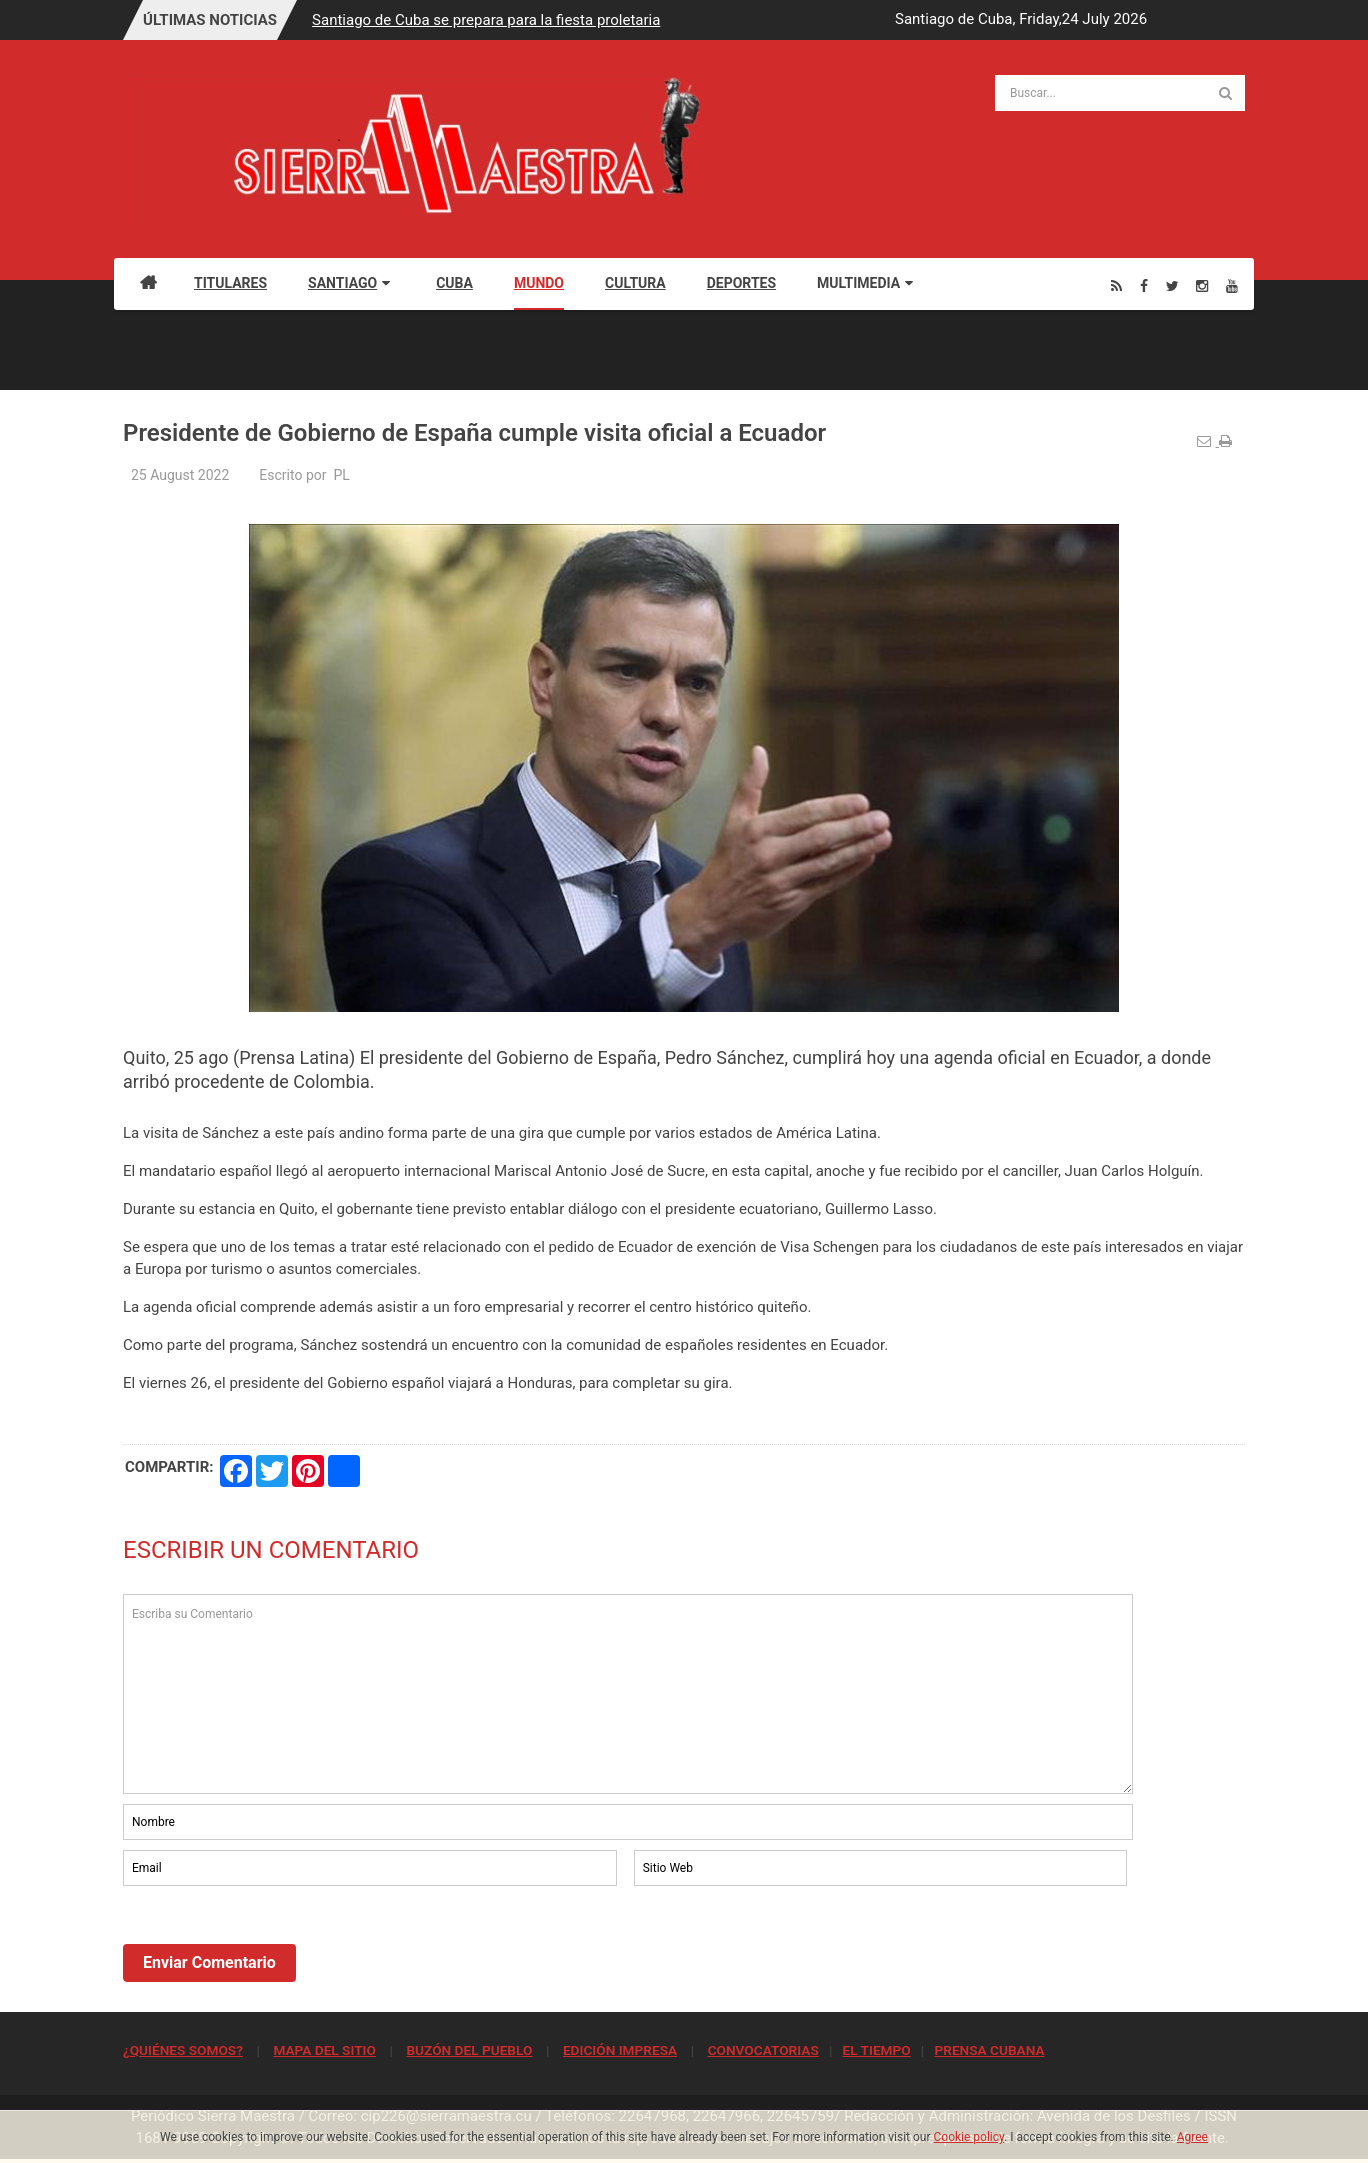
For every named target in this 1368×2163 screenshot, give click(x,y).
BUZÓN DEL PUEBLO (469, 2050)
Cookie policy (969, 2137)
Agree (1192, 2137)
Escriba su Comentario (628, 1694)
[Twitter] (1172, 285)
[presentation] (275, 1945)
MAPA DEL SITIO (324, 2050)
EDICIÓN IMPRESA (620, 2050)
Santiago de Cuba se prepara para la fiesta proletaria (486, 20)
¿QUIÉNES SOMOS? (183, 2050)
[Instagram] (1202, 285)
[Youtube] (1232, 285)
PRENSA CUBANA (989, 2050)
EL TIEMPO (876, 2050)
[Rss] (1116, 285)
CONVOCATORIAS (763, 2050)
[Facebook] (1144, 285)
